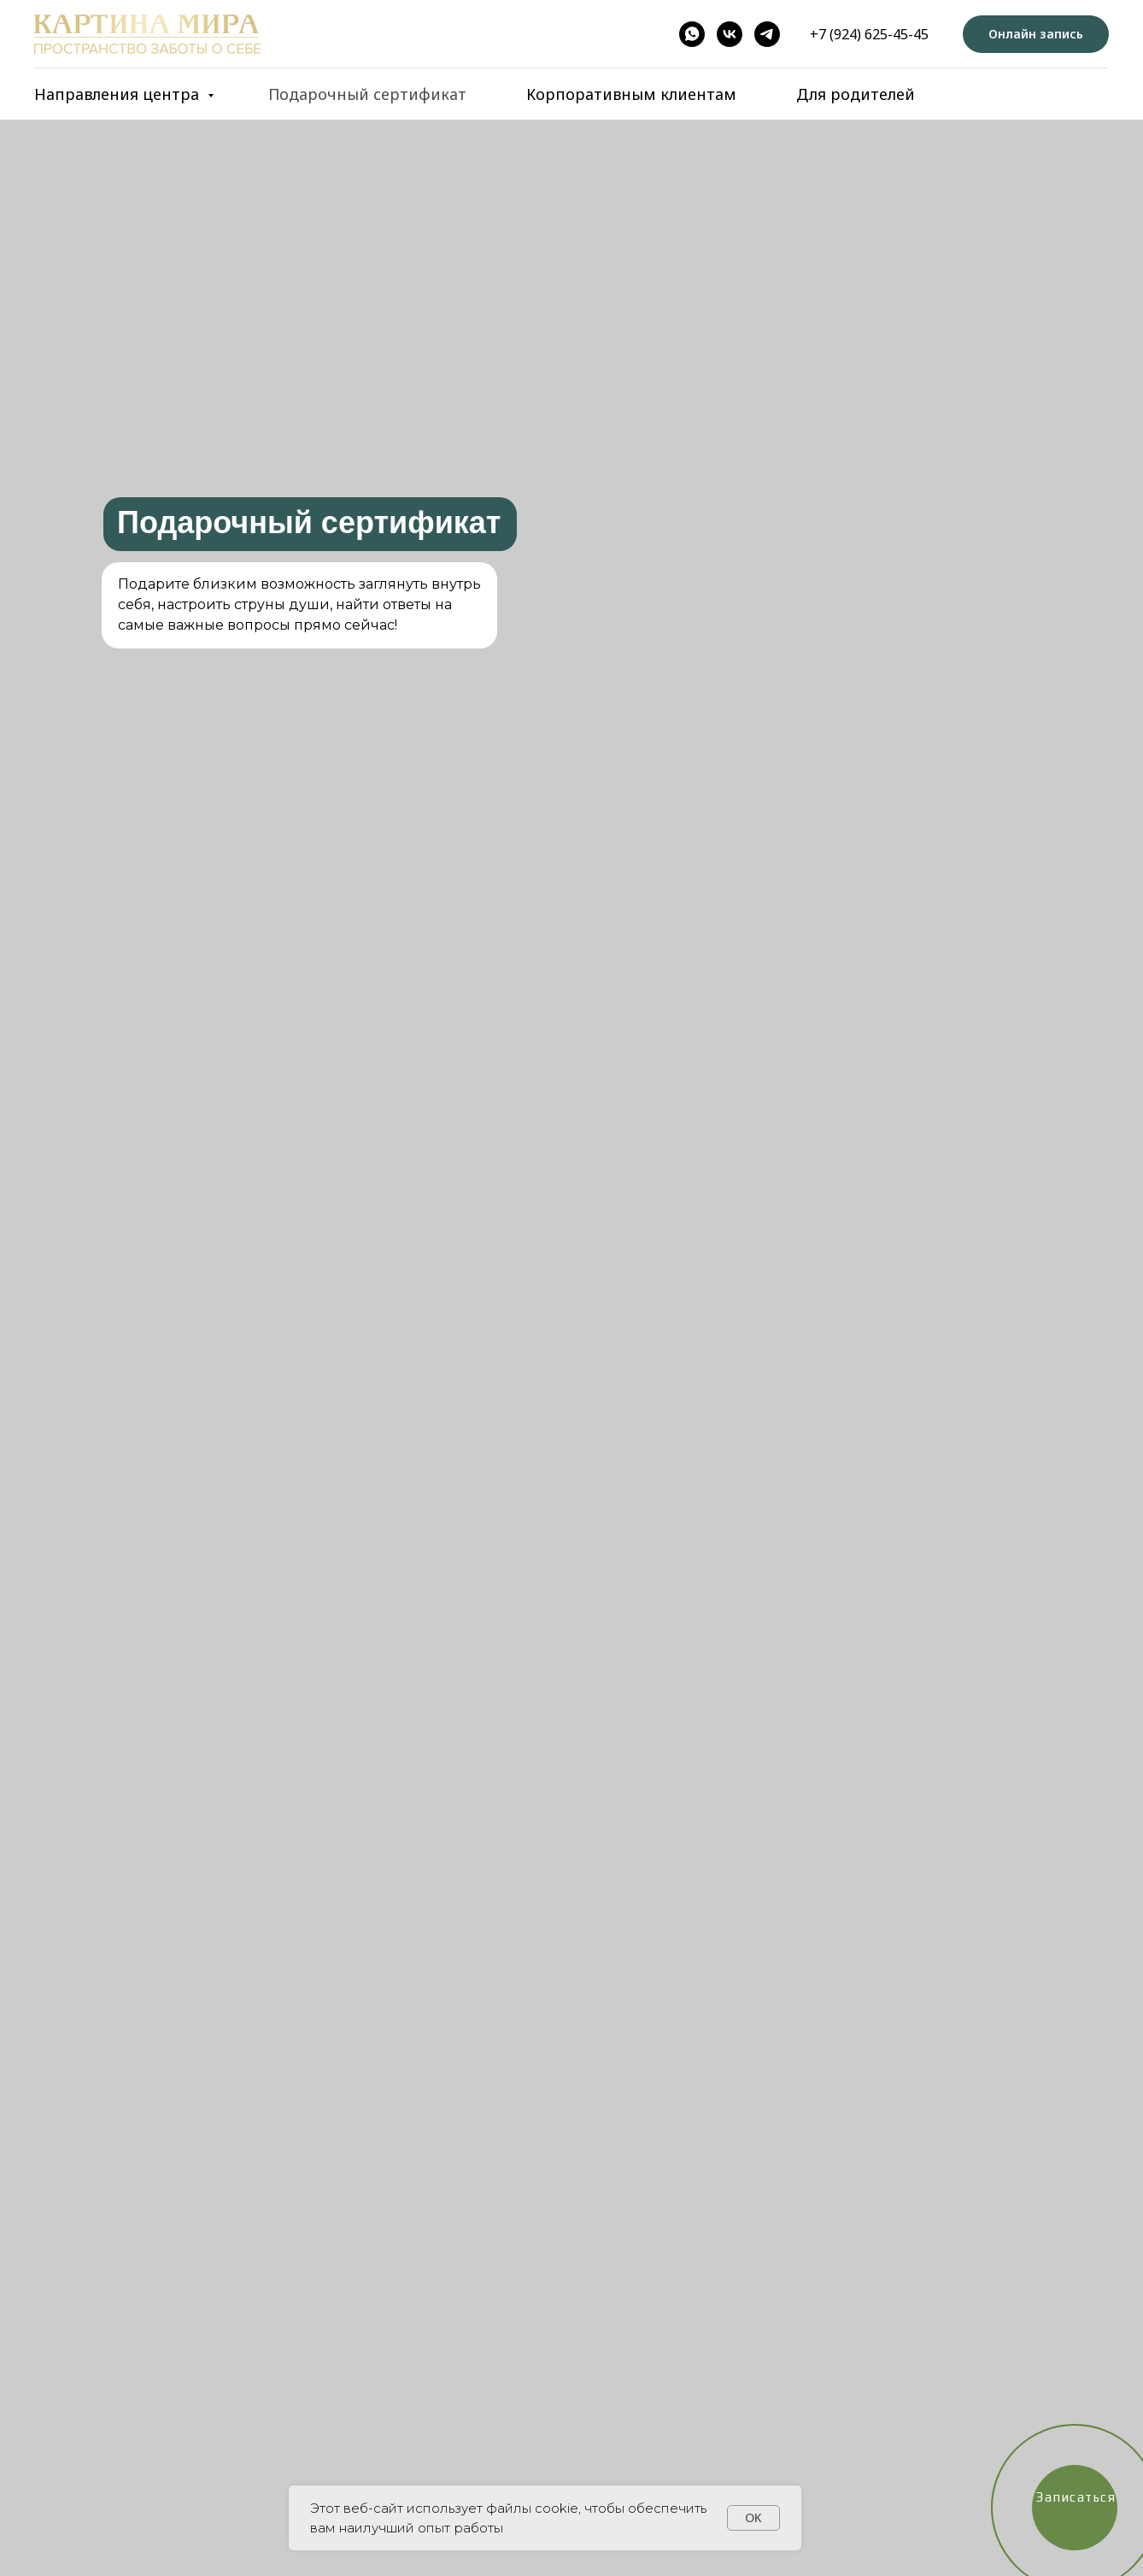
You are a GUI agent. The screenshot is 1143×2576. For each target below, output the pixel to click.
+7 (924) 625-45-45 (869, 34)
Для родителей (855, 94)
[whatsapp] (692, 34)
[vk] (729, 34)
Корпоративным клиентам (631, 94)
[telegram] (767, 34)
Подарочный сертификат (367, 94)
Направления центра (118, 94)
